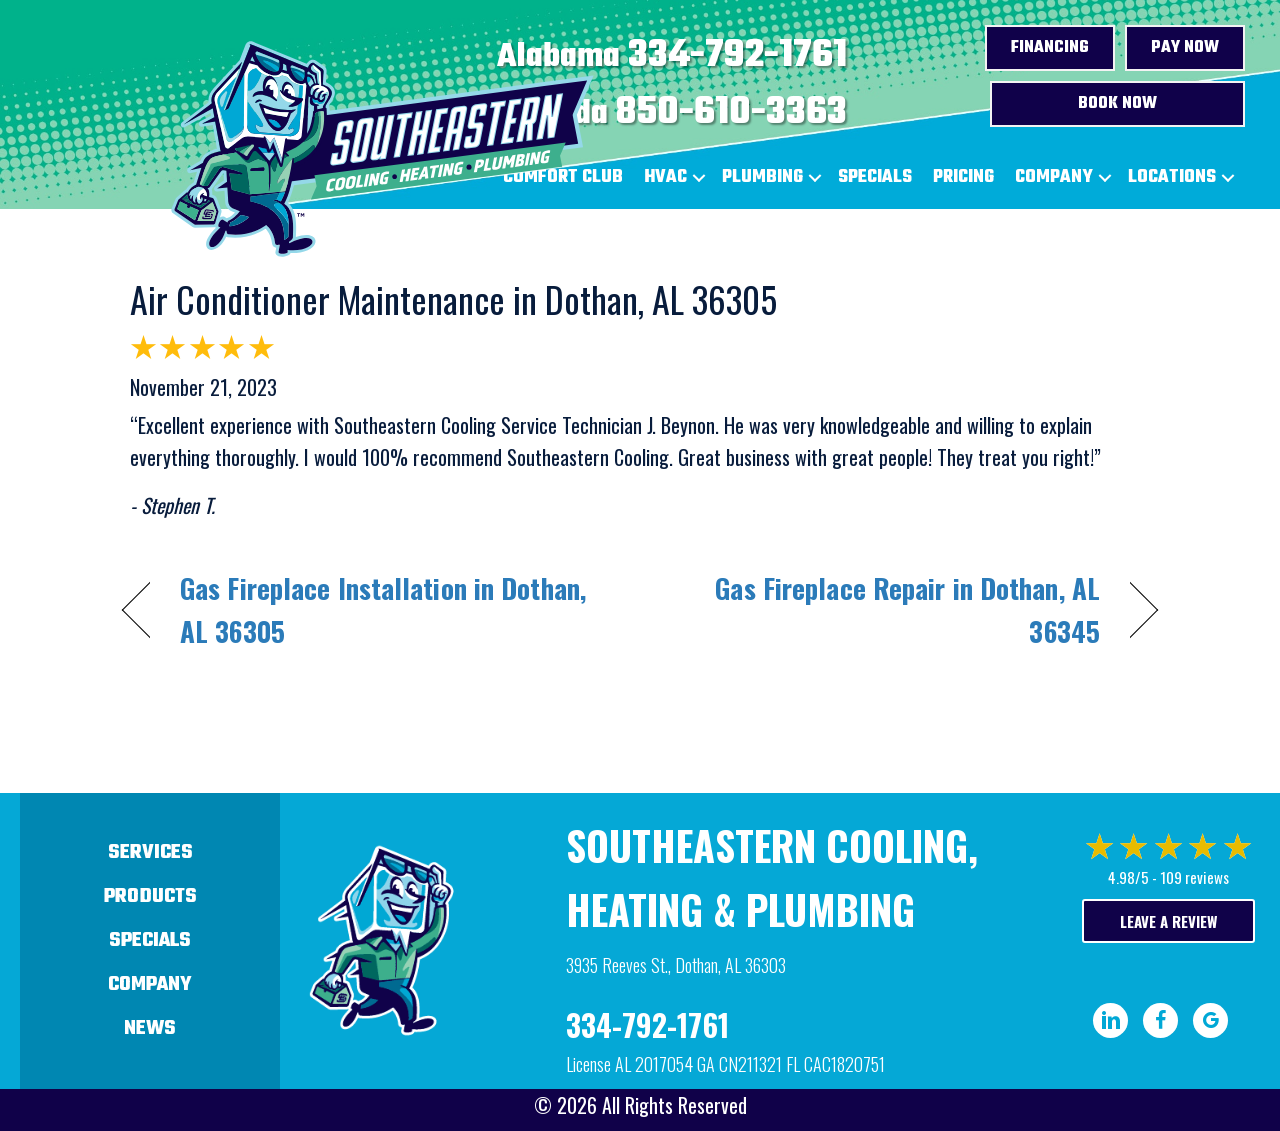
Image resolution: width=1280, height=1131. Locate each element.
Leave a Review (1168, 921)
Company (1054, 177)
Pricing (963, 177)
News (150, 1028)
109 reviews (1194, 877)
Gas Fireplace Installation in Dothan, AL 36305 (383, 609)
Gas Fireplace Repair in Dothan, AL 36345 (885, 609)
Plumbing (762, 177)
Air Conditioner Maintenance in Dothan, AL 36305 (453, 298)
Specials (875, 177)
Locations (1172, 177)
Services (150, 852)
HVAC (665, 177)
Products (150, 896)
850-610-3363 (731, 113)
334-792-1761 (737, 56)
